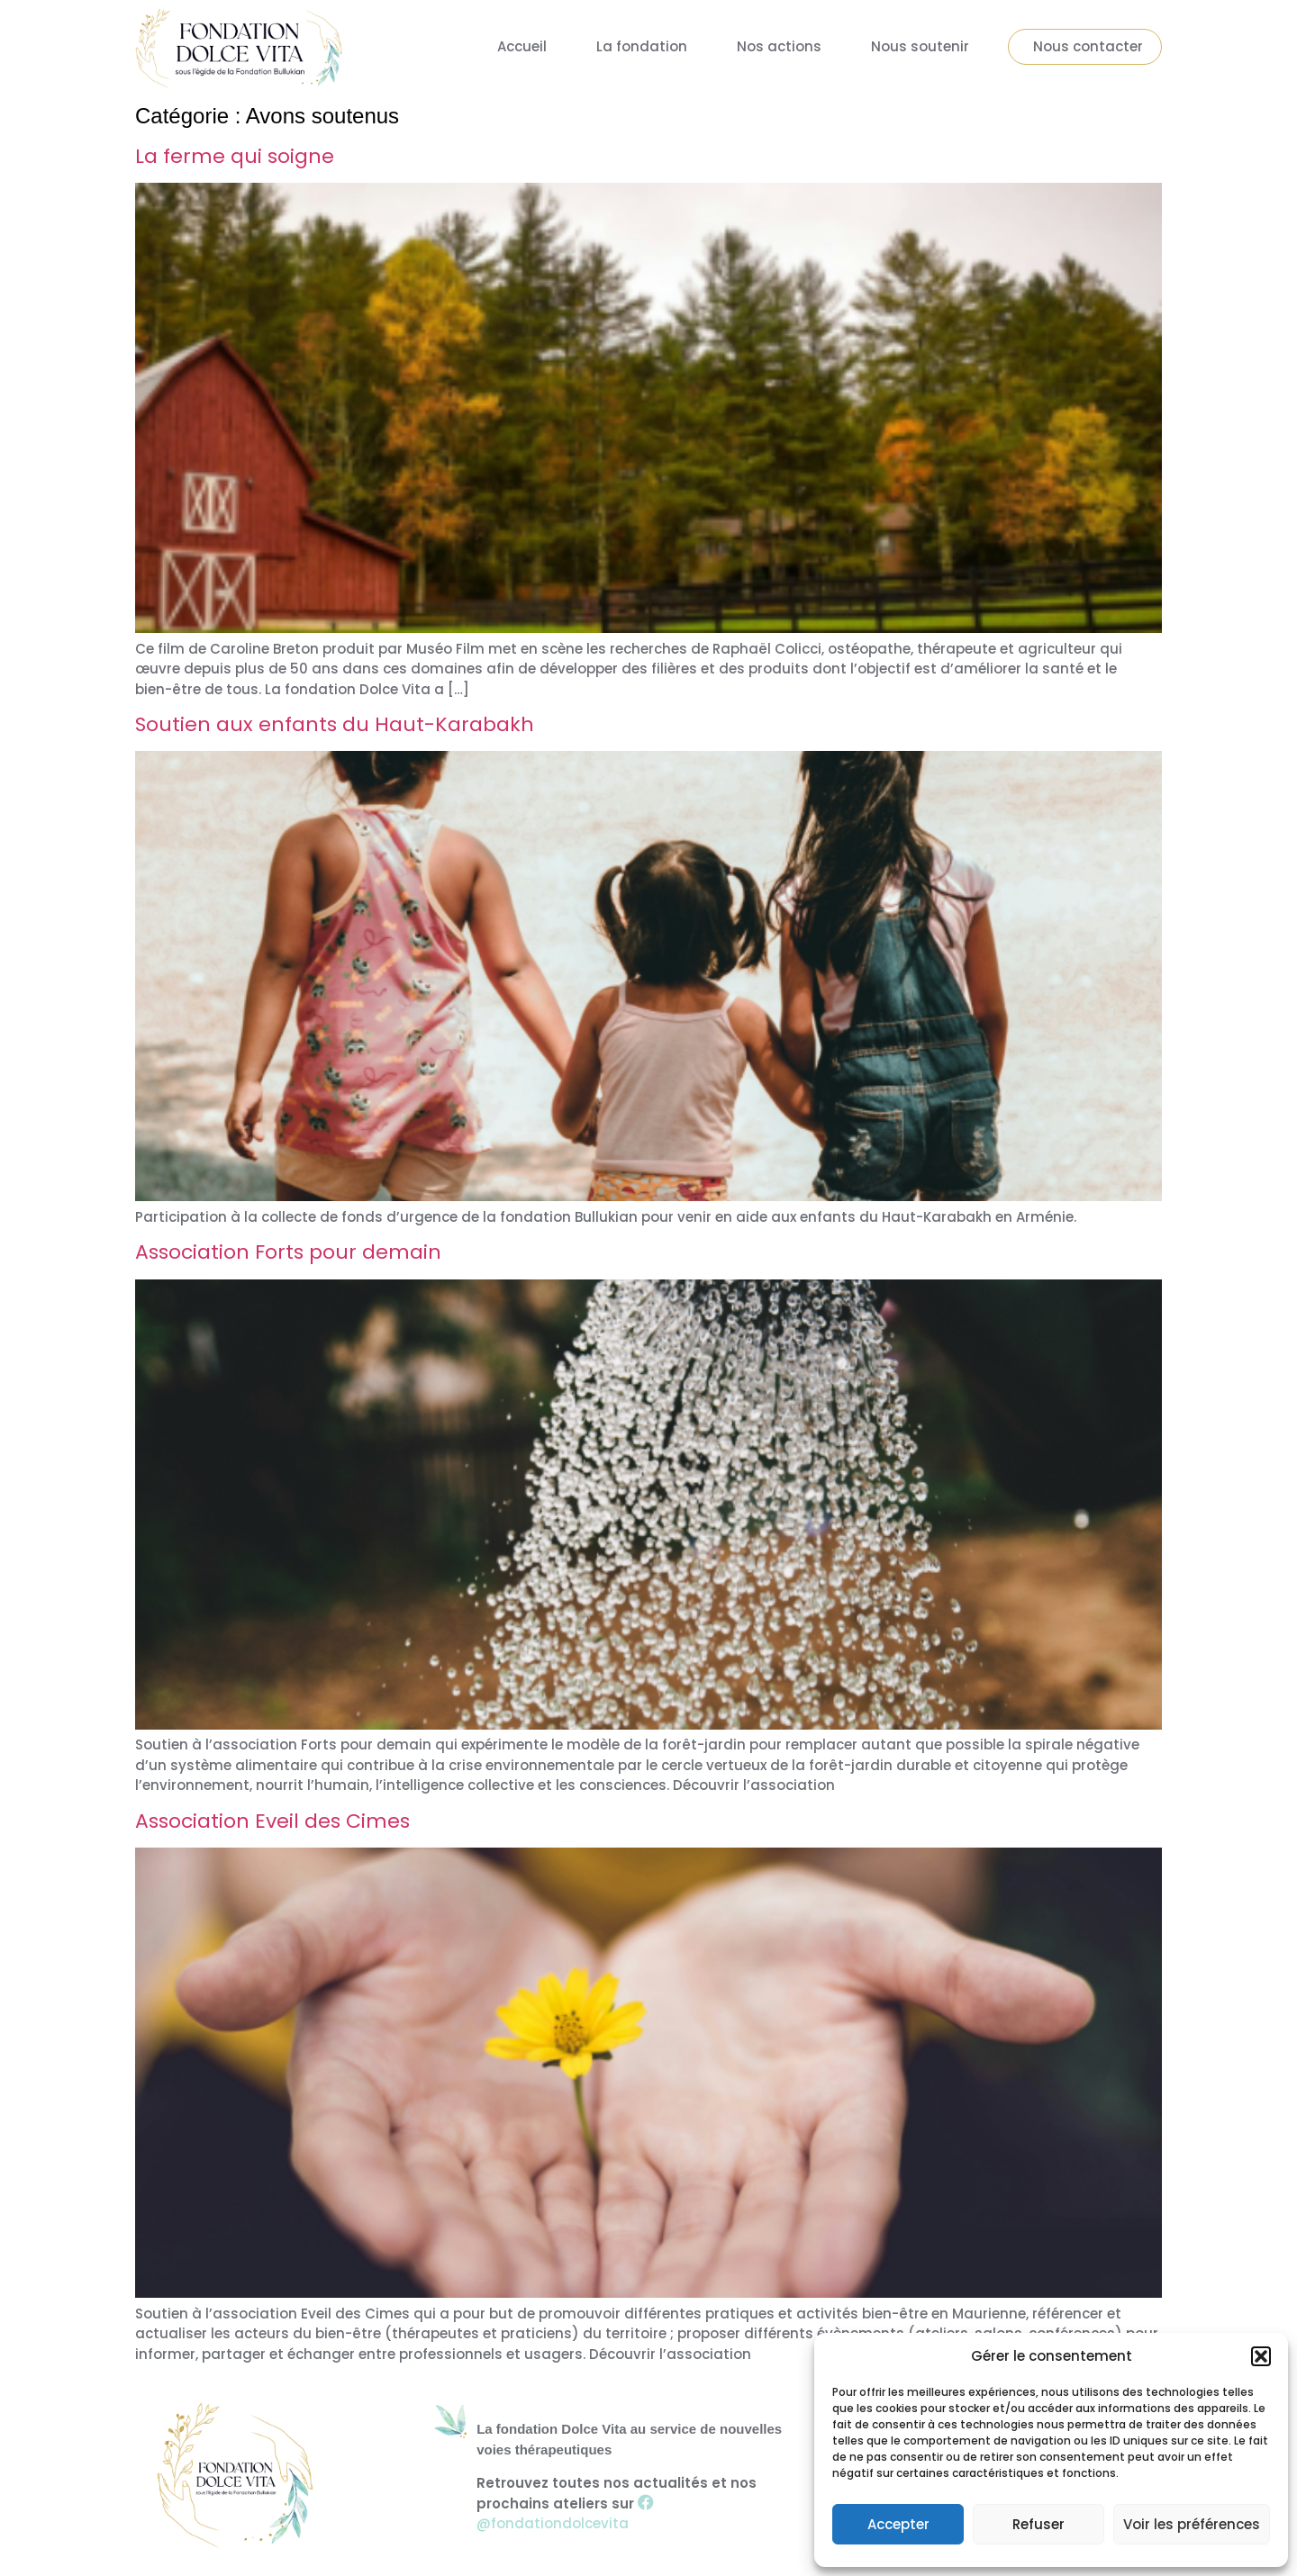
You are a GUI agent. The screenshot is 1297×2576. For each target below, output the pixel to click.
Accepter (898, 2524)
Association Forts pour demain (288, 1252)
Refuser (1038, 2524)
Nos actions (779, 46)
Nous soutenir (920, 46)
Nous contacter (1088, 46)
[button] (1261, 2356)
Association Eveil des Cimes (272, 1821)
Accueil (522, 46)
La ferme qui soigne (234, 156)
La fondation (641, 46)
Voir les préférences (1191, 2524)
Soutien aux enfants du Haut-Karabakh (334, 724)
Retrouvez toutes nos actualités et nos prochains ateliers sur (616, 2503)
